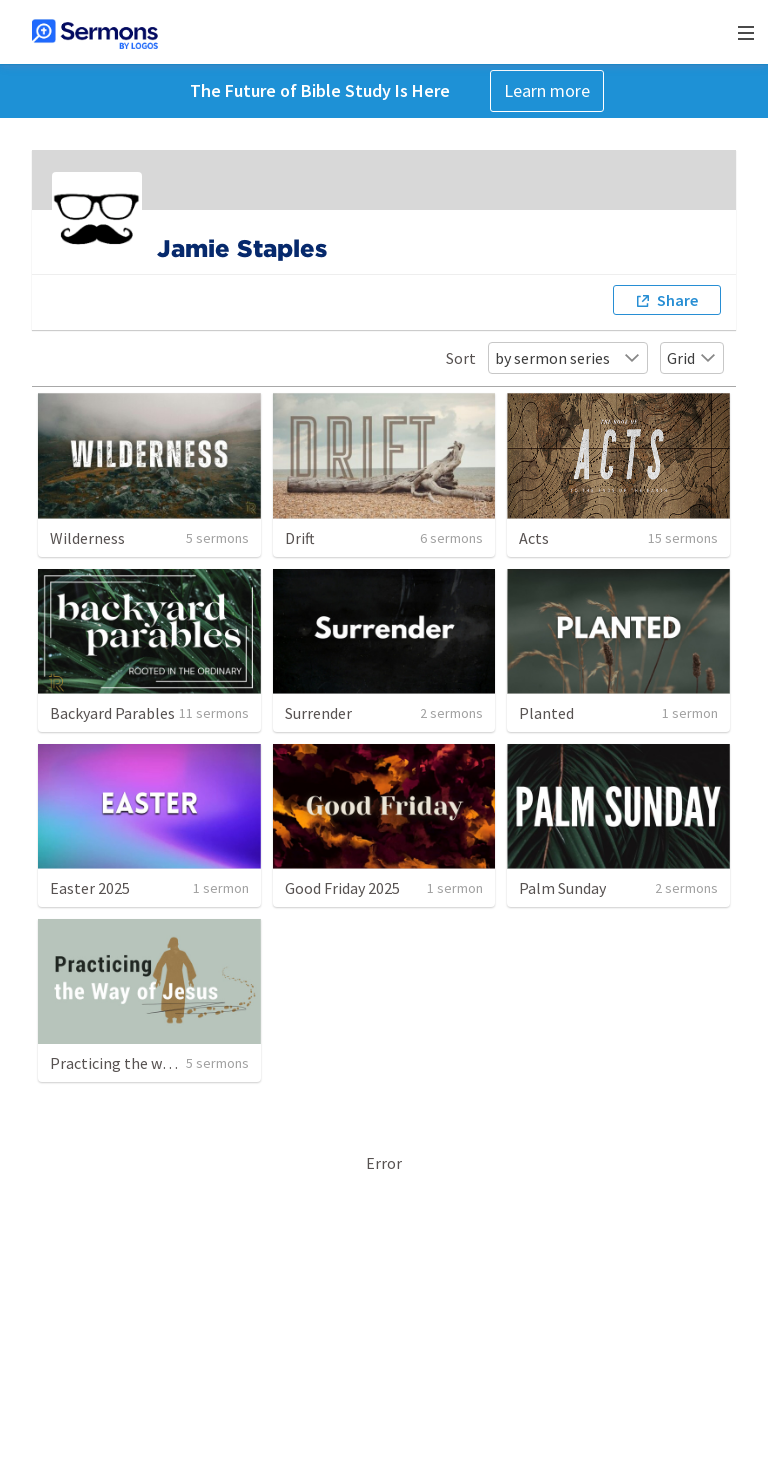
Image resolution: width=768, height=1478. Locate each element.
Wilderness (87, 538)
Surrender (318, 713)
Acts (534, 538)
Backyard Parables (112, 713)
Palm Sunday (562, 888)
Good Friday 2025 (342, 888)
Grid (692, 358)
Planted (546, 713)
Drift (300, 538)
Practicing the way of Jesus (143, 1063)
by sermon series (568, 358)
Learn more (547, 90)
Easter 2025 (90, 888)
